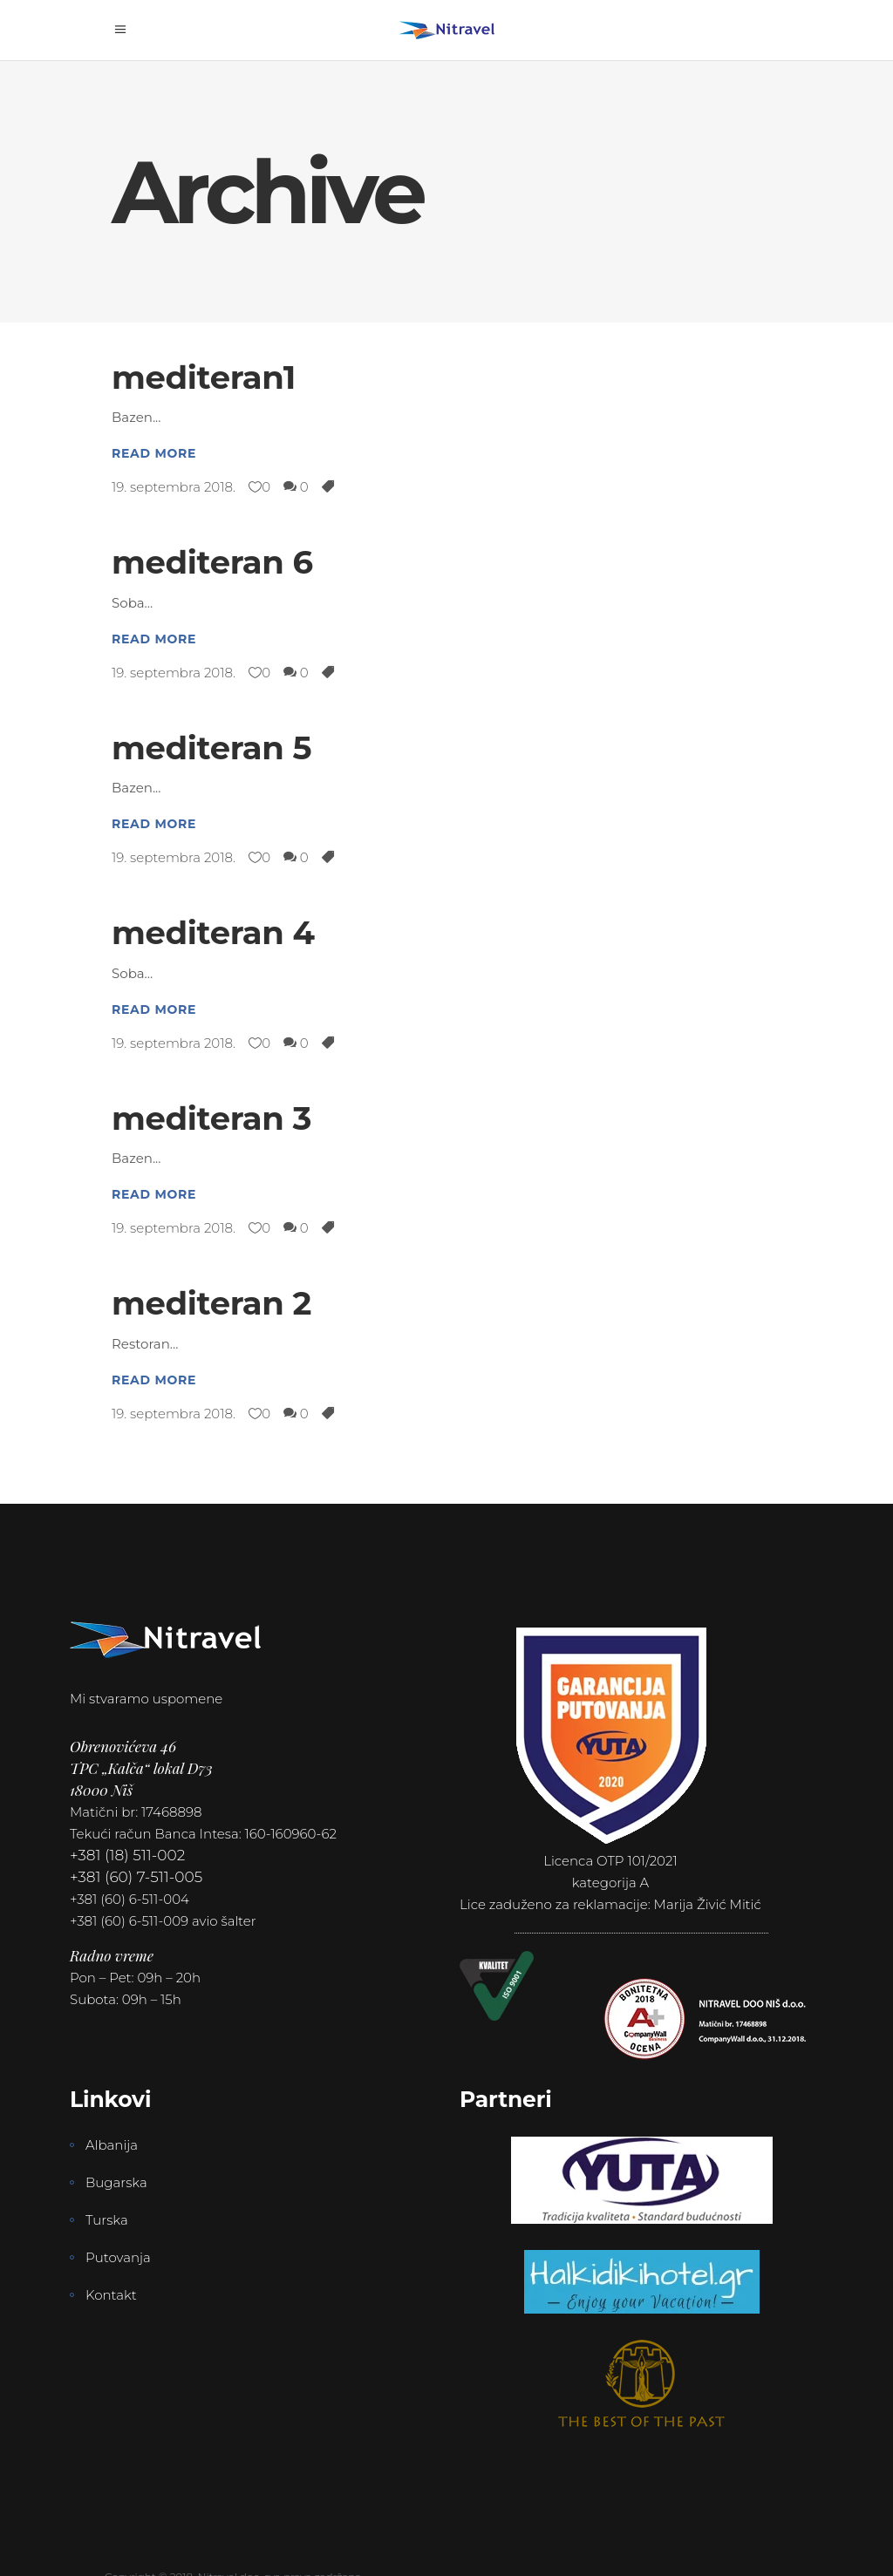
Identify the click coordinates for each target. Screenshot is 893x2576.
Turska (106, 2220)
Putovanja (118, 2257)
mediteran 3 (211, 1118)
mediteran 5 (211, 747)
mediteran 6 (212, 561)
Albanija (111, 2145)
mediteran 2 (211, 1302)
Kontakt (111, 2295)
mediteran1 (204, 377)
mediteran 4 (213, 932)
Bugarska (116, 2182)
